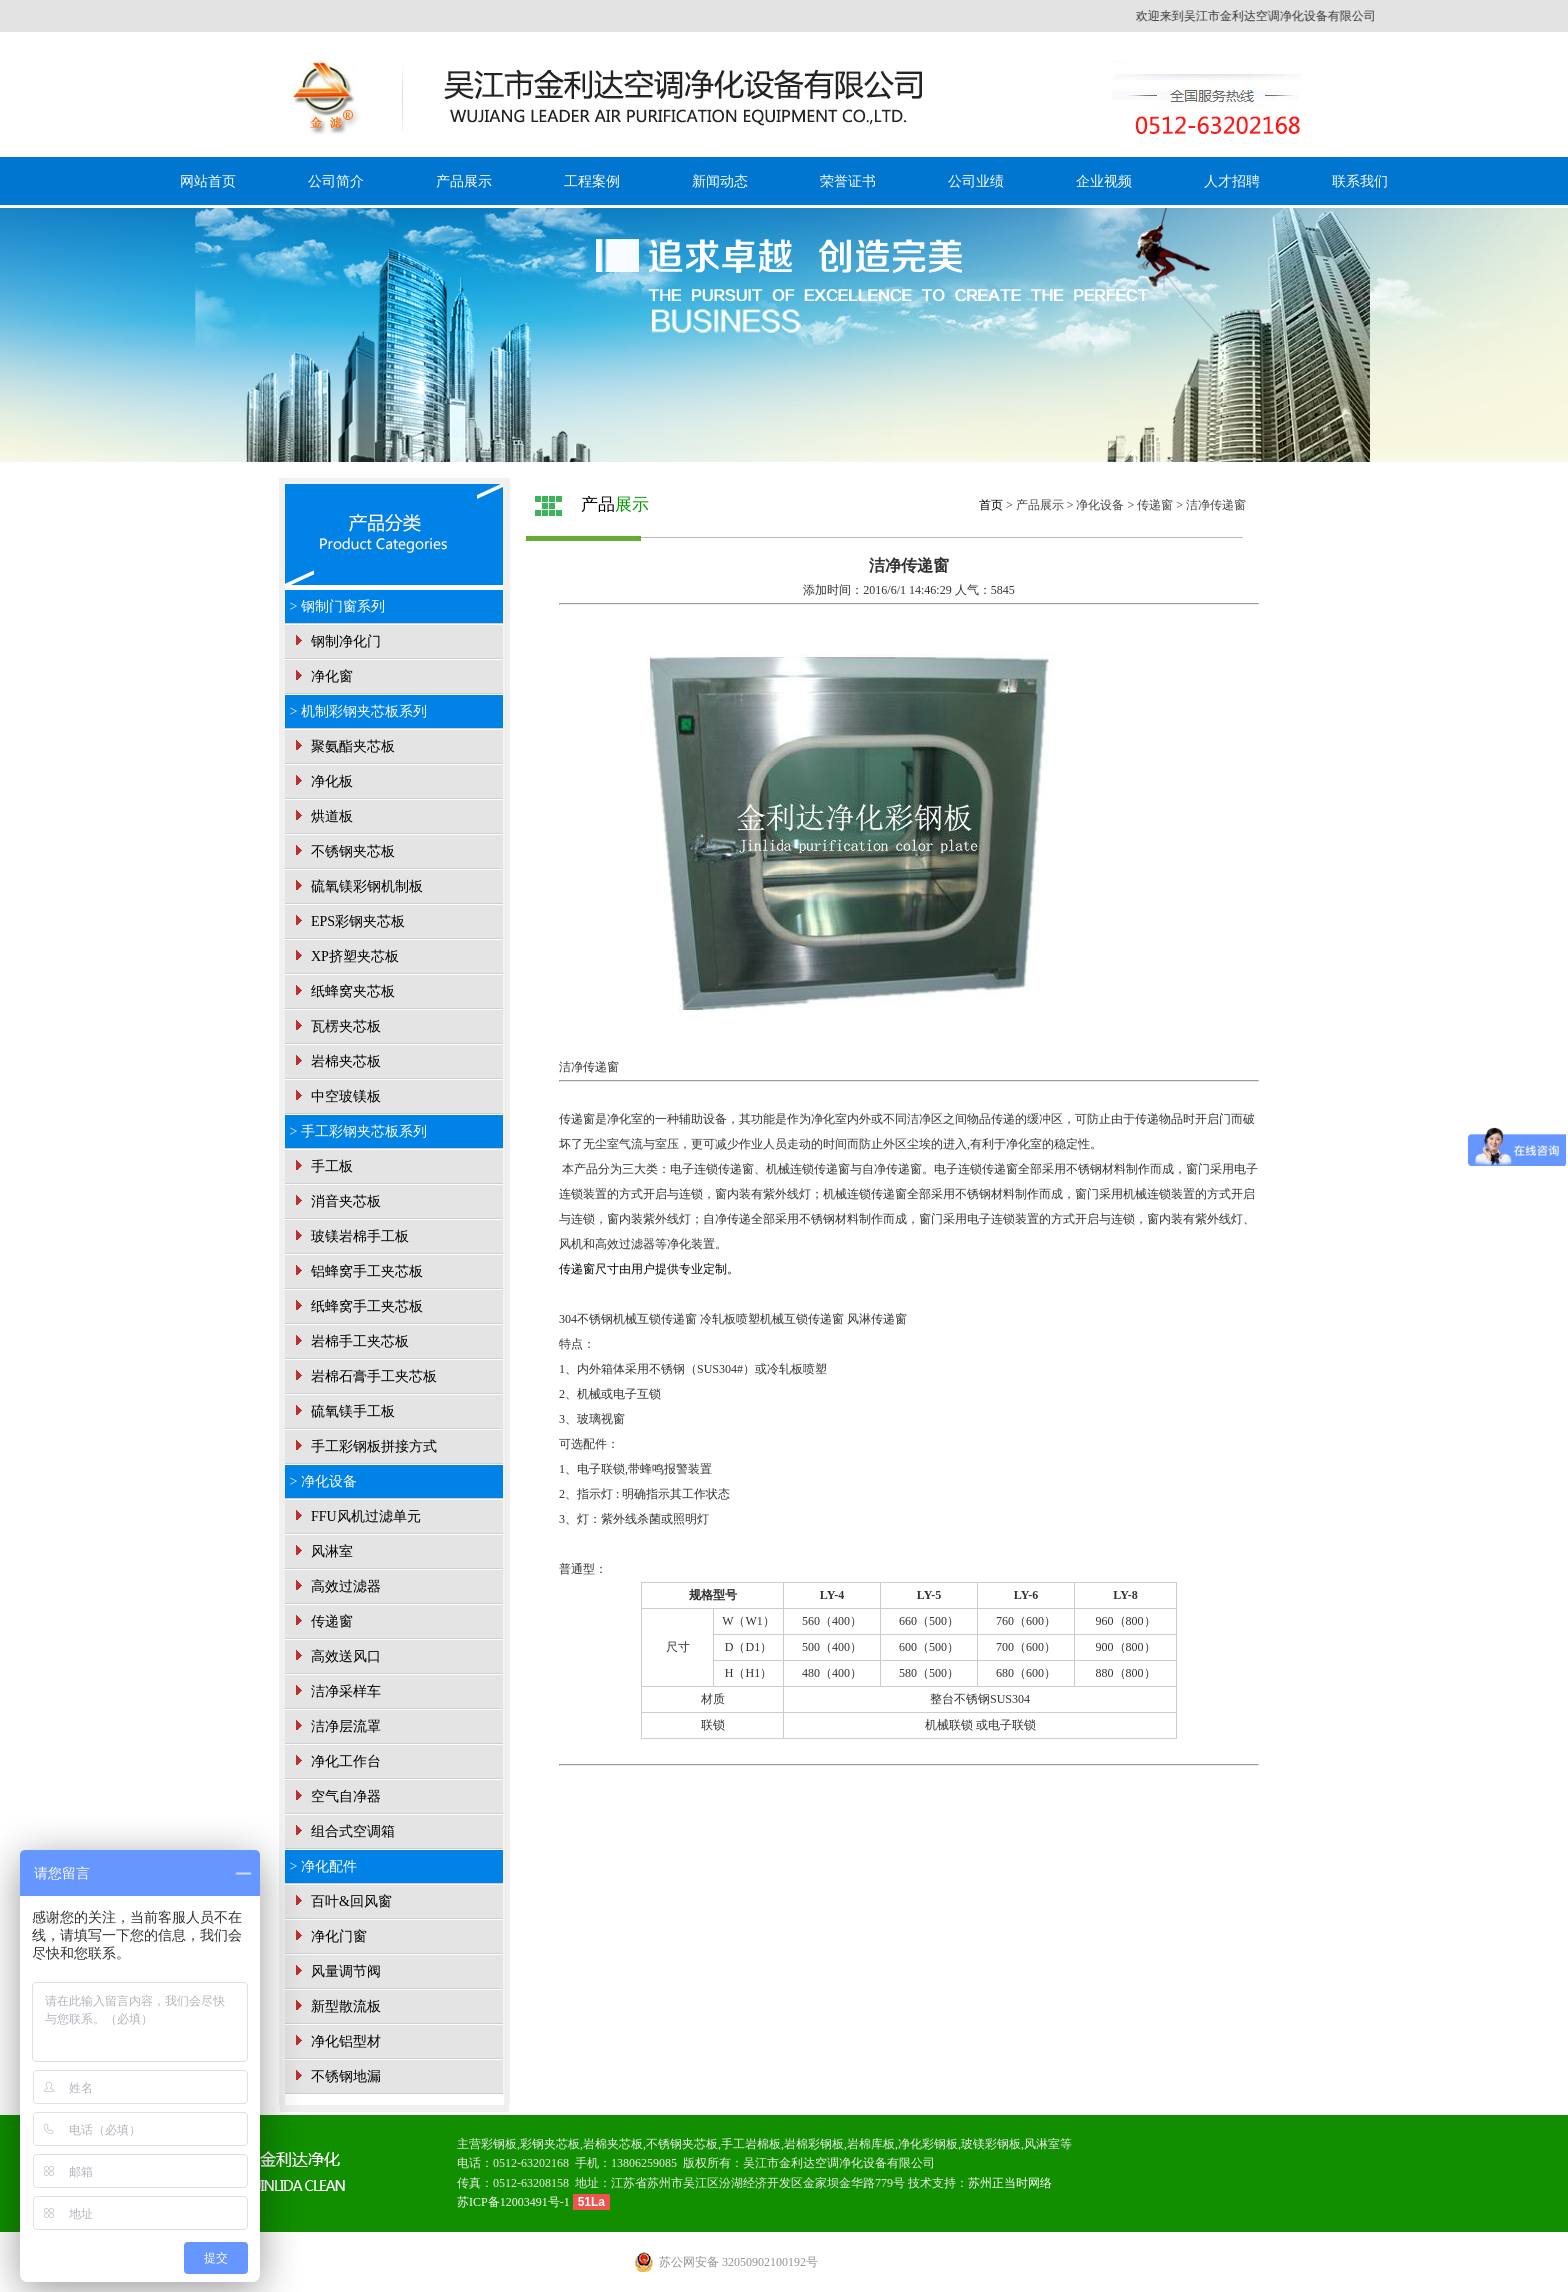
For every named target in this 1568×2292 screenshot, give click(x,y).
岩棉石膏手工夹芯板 (364, 1376)
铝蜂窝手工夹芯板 (357, 1271)
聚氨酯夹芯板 (343, 746)
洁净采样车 (336, 1691)
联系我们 (1360, 181)
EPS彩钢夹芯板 (348, 921)
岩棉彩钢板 (814, 2144)
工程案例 (592, 181)
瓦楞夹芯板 (336, 1026)
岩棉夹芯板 (336, 1061)
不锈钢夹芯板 (343, 851)
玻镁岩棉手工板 (350, 1236)
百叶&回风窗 (341, 1901)
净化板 (322, 781)
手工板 (322, 1166)
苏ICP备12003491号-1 (515, 2202)
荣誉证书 (848, 181)
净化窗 (322, 676)
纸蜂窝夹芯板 (343, 991)
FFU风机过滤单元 (355, 1516)
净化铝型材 (336, 2041)
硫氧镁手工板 (343, 1411)
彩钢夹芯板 (550, 2144)
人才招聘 (1232, 181)
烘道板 (322, 816)
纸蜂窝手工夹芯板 (357, 1306)
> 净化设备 (323, 1481)
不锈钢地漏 (336, 2076)
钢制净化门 (336, 641)
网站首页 (208, 181)
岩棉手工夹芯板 (350, 1341)
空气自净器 (336, 1796)
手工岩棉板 (751, 2144)
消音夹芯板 (336, 1201)
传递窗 (322, 1621)
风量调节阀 (336, 1971)
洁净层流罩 (336, 1726)
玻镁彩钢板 (991, 2144)
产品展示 (464, 181)
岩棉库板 (871, 2144)
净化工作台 (336, 1761)
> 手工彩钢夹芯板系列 (358, 1131)
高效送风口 (336, 1656)
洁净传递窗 (1216, 505)
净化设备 (1100, 505)
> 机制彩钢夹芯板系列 (358, 711)
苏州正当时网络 (1010, 2183)
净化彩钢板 (928, 2144)
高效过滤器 (336, 1586)
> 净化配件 (323, 1866)
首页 (991, 505)
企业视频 (1104, 181)
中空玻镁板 (336, 1096)
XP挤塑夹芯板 (344, 956)
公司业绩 (976, 181)
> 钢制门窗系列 (337, 606)
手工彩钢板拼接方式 (364, 1446)
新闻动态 (720, 181)
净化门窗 (329, 1936)
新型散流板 (336, 2006)
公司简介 (336, 181)
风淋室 (322, 1551)
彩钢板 (499, 2144)
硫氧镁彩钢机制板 (357, 886)
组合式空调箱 (343, 1831)
